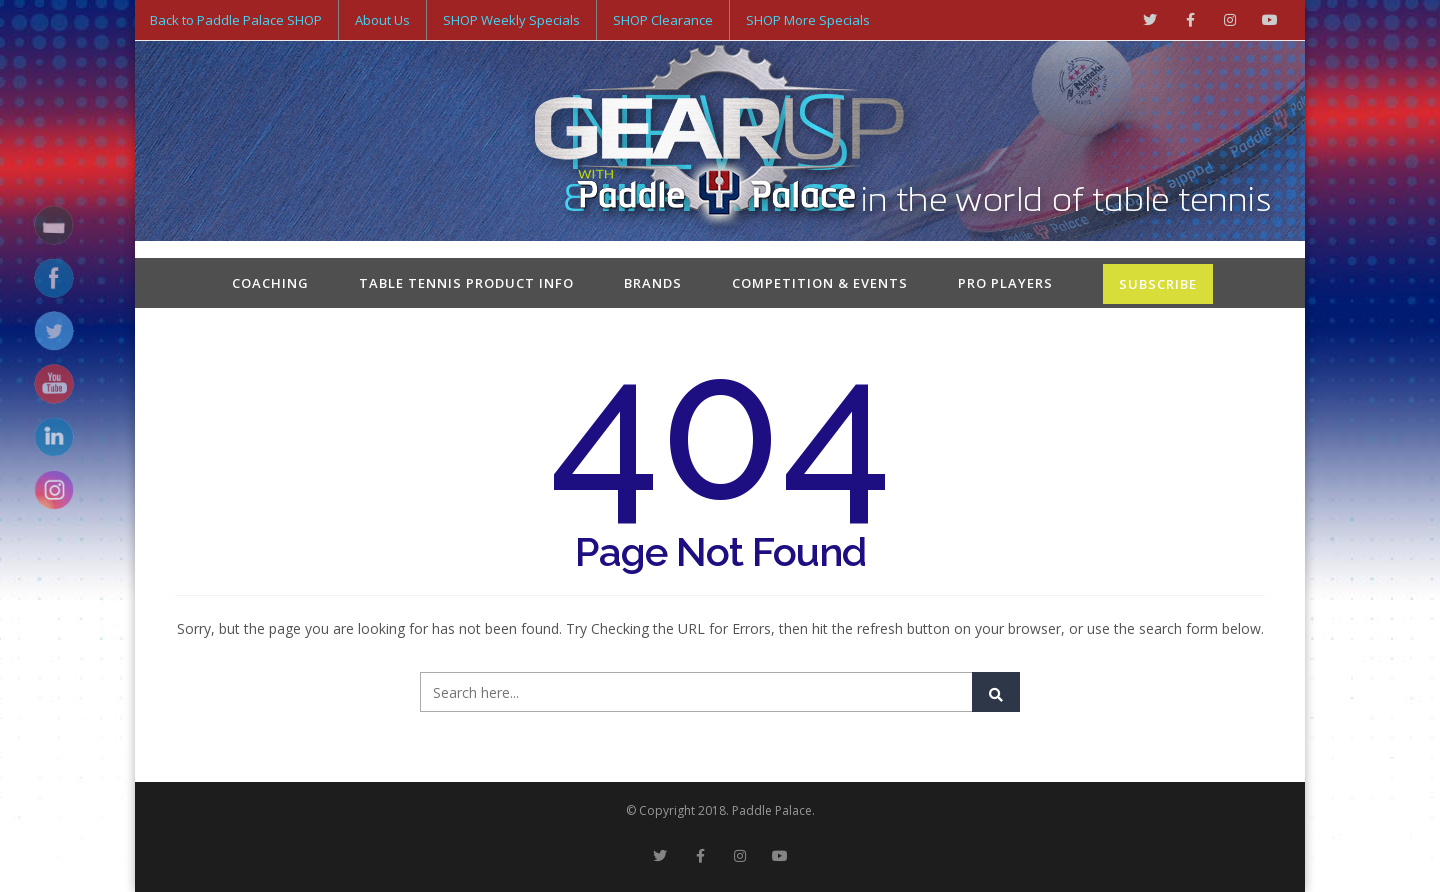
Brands (653, 283)
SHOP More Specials (808, 20)
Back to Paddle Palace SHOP (236, 20)
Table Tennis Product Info (466, 283)
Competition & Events (820, 283)
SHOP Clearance (663, 20)
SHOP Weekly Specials (511, 20)
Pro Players (1005, 283)
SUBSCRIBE (1158, 284)
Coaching (270, 283)
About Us (382, 20)
